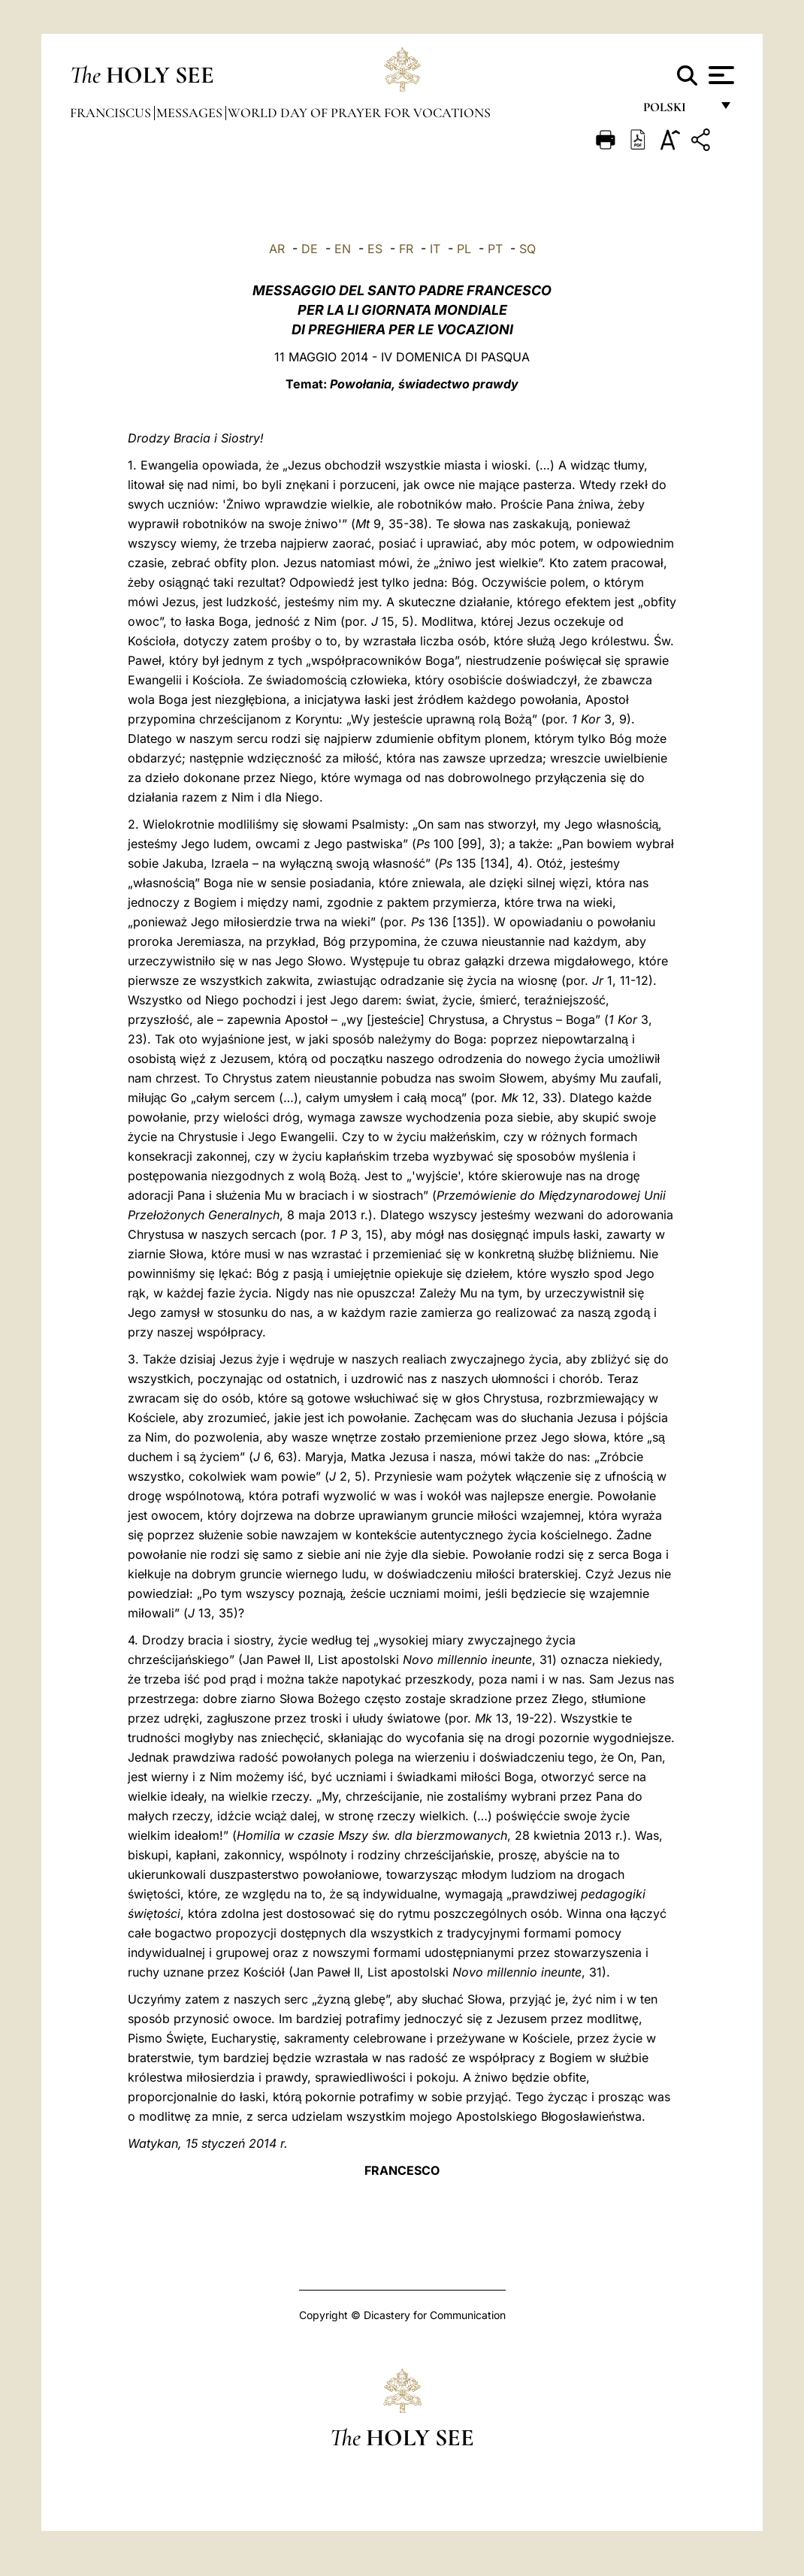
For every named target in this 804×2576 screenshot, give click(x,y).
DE (309, 248)
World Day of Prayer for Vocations (359, 112)
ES (374, 248)
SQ (527, 248)
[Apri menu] (719, 75)
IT (435, 248)
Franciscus (112, 112)
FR (406, 248)
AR (277, 248)
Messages (190, 112)
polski (677, 110)
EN (342, 248)
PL (464, 248)
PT (495, 248)
